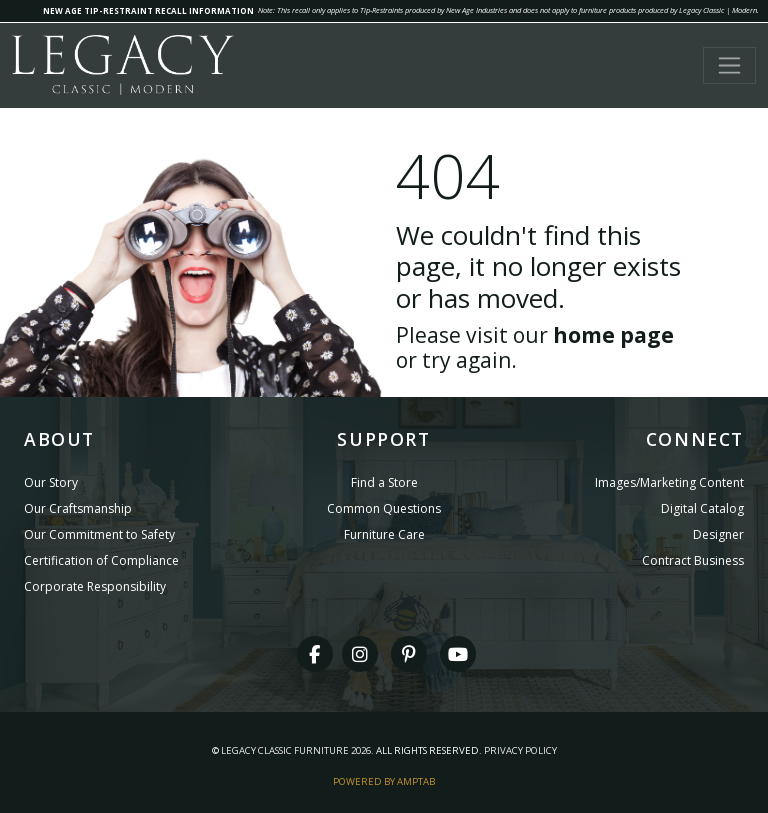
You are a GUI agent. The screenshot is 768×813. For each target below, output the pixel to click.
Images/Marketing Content (669, 482)
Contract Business (693, 560)
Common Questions (384, 508)
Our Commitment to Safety (99, 534)
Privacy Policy (520, 750)
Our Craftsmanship (78, 508)
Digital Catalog (702, 508)
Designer (718, 534)
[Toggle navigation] (729, 65)
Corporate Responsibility (95, 586)
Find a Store (384, 482)
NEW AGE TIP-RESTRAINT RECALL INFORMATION (148, 10)
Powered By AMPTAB (384, 781)
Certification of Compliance (101, 560)
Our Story (51, 482)
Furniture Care (384, 534)
